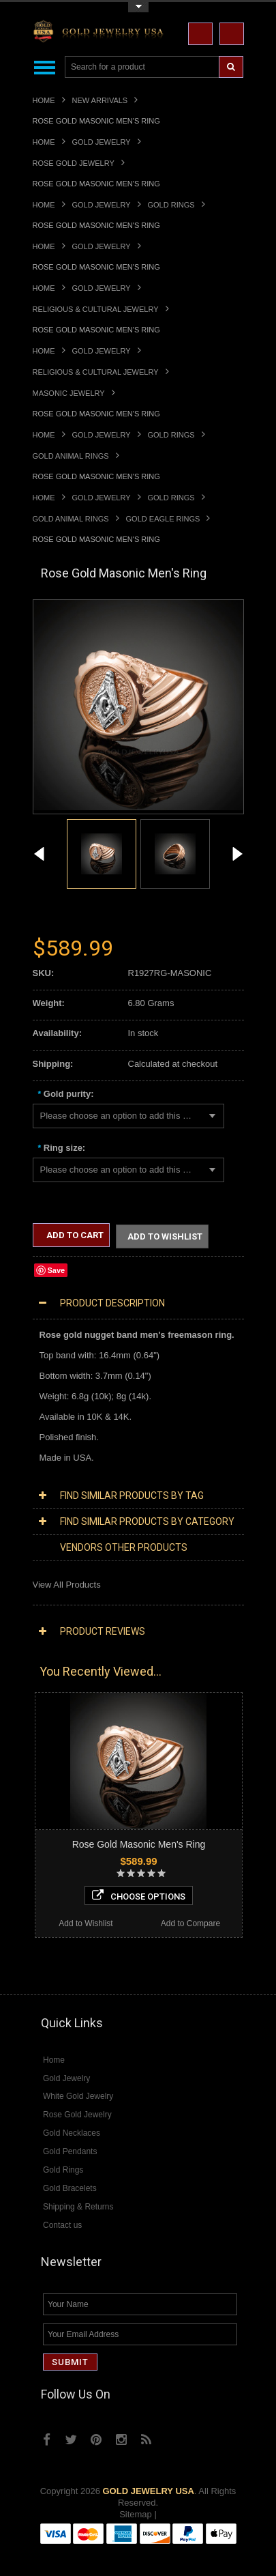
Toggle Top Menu (138, 7)
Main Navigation (45, 67)
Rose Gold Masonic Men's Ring (139, 1845)
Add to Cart (74, 1235)
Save (56, 1272)
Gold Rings (171, 205)
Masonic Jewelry (69, 393)
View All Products (67, 1586)
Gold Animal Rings (71, 456)
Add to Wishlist (164, 1237)
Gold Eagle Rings (163, 519)
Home (44, 100)
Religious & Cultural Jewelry (96, 309)
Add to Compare (190, 1925)
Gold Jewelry (101, 142)
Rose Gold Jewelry (73, 163)
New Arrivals (100, 100)
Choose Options (138, 1897)
